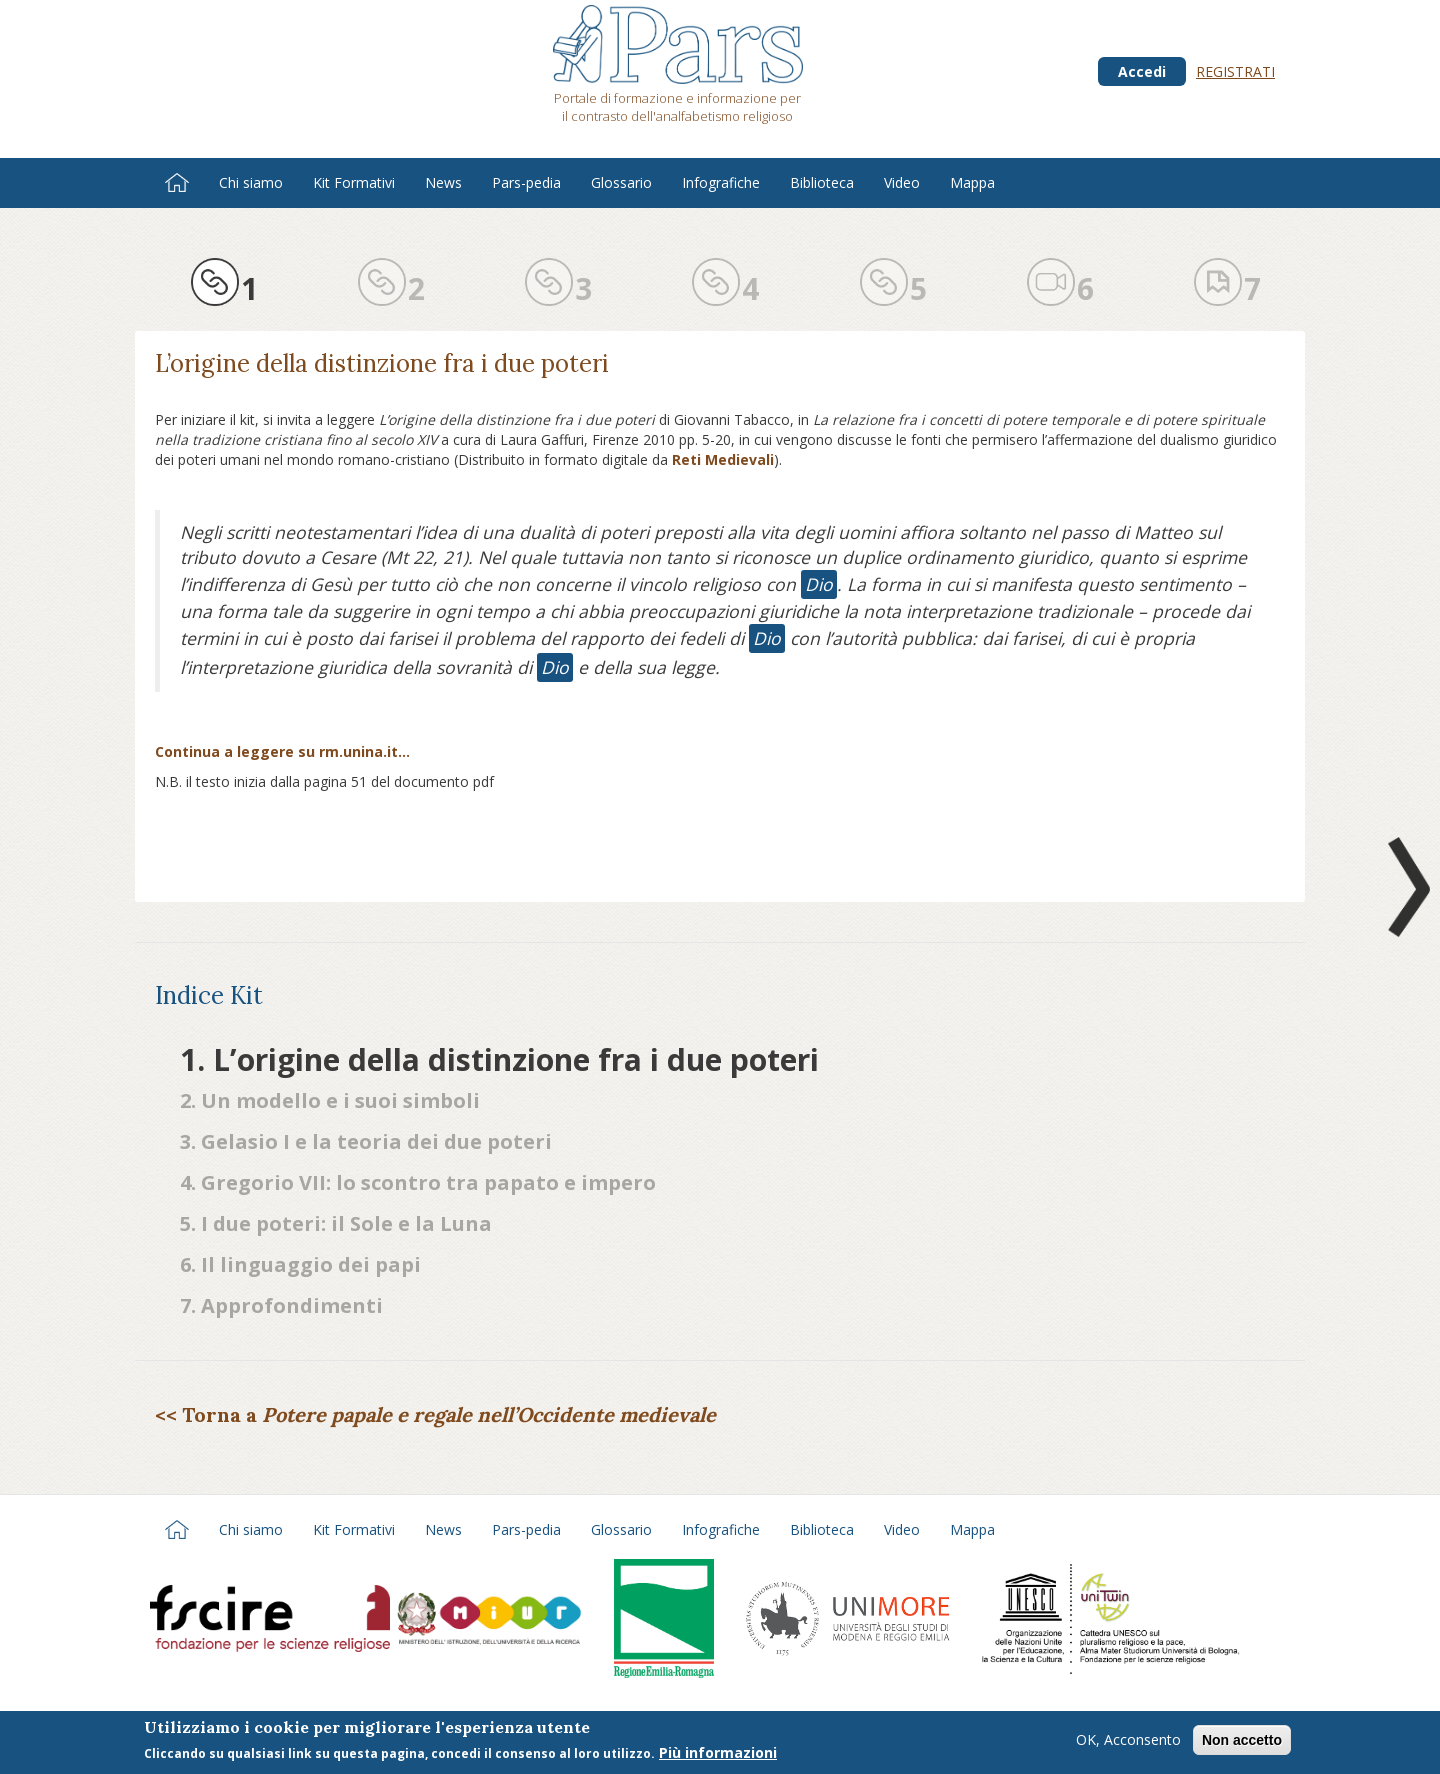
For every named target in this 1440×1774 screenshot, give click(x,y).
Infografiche (721, 182)
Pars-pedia (526, 182)
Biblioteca (822, 182)
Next (1405, 887)
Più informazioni (718, 1752)
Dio (819, 584)
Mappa (972, 182)
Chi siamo (251, 182)
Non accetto (1242, 1740)
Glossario (621, 182)
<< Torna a (435, 1414)
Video (902, 182)
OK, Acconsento (1128, 1739)
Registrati (1235, 71)
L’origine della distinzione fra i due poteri (382, 363)
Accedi (1142, 71)
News (443, 182)
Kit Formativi (354, 182)
